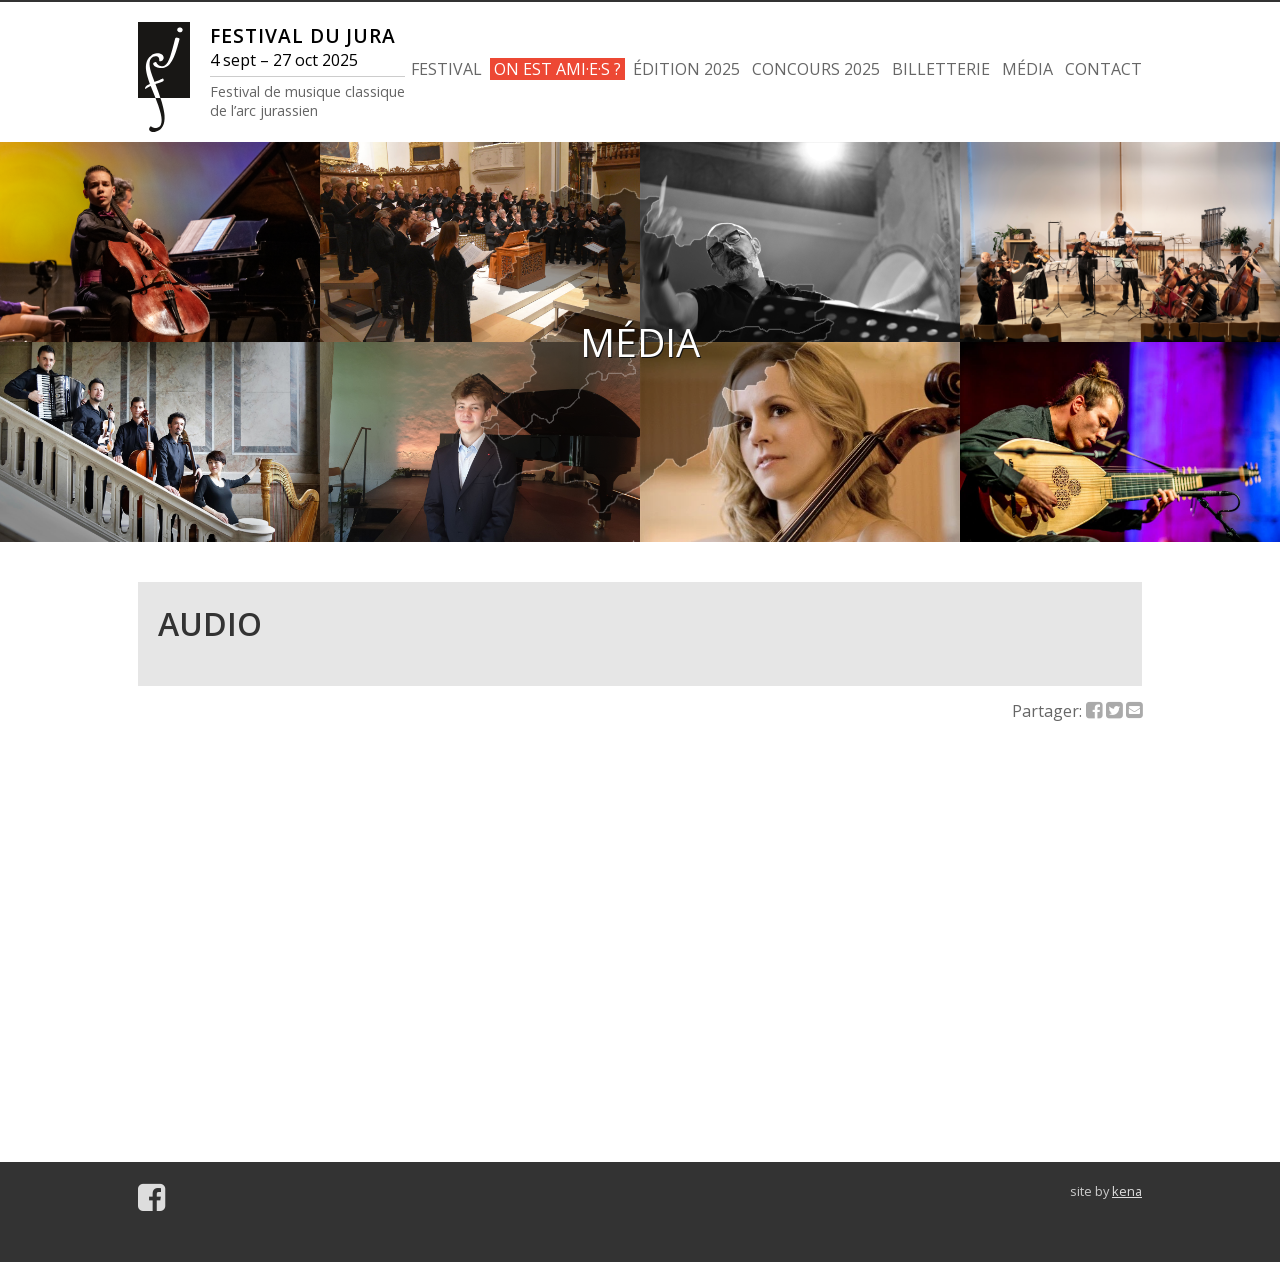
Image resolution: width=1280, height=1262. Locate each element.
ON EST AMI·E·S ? (557, 69)
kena (1127, 1191)
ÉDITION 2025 (686, 69)
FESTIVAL (446, 69)
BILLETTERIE (941, 69)
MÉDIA (1027, 69)
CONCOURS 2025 (816, 69)
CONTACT (1103, 69)
